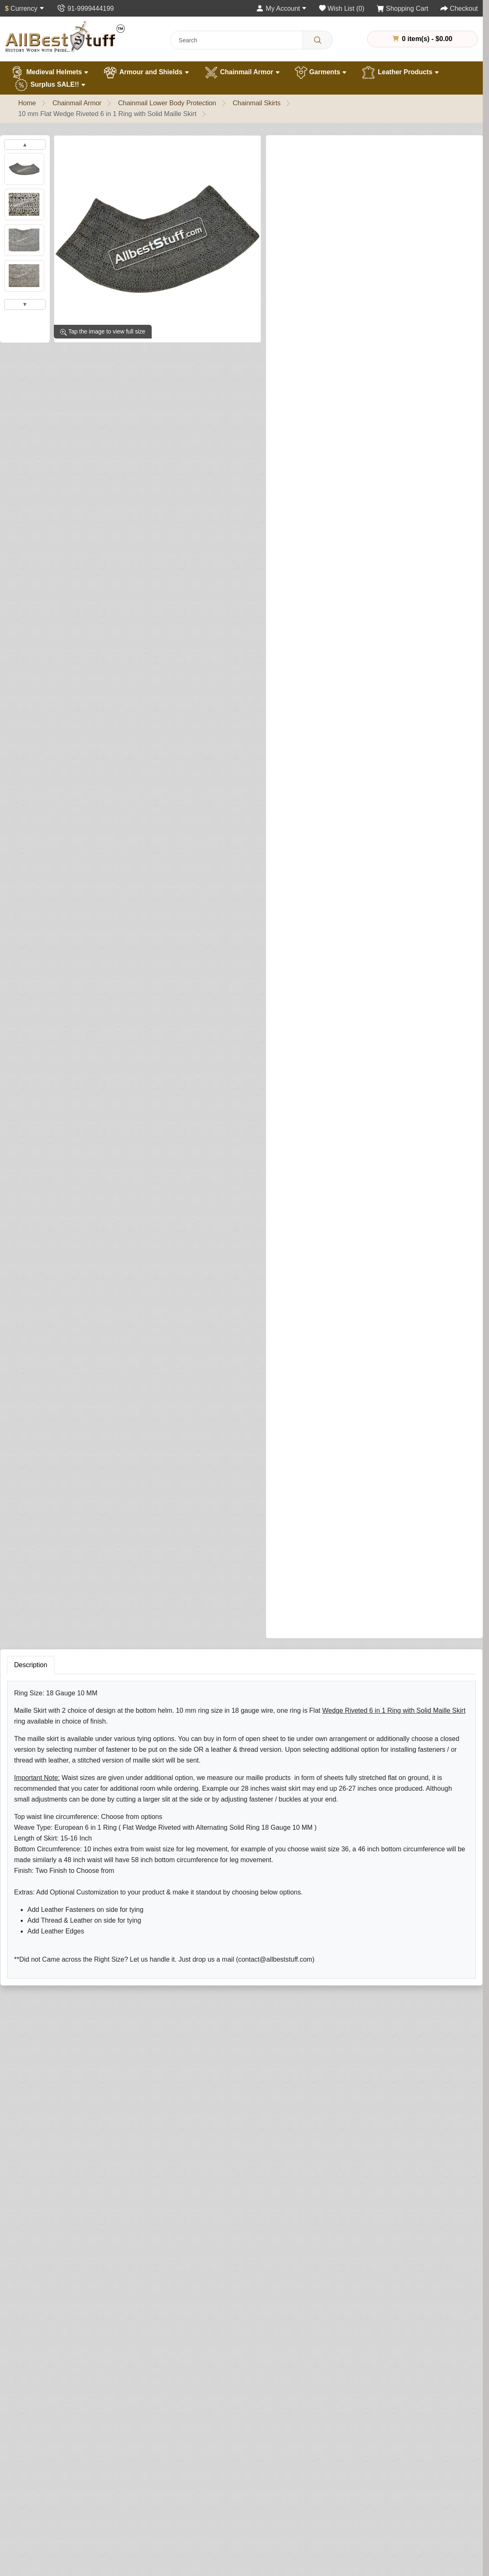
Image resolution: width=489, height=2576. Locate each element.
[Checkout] (459, 8)
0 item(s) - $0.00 (422, 38)
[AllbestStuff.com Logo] (65, 36)
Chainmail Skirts (257, 103)
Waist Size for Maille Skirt (313, 402)
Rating (310, 1933)
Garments (321, 72)
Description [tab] (30, 1415)
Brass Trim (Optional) (304, 921)
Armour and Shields (146, 72)
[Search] (318, 40)
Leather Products (400, 72)
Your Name (317, 1810)
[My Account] (281, 8)
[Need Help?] (353, 1322)
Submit (314, 1983)
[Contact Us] (85, 8)
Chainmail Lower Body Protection (167, 103)
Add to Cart (385, 1304)
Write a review (375, 149)
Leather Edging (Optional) (310, 1162)
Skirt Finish (293, 272)
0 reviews (329, 148)
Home (27, 103)
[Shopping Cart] (402, 8)
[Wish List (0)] (341, 8)
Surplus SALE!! (50, 85)
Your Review (319, 1848)
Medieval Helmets (49, 72)
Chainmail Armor (242, 72)
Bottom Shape (297, 790)
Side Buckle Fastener (307, 437)
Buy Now (308, 1323)
